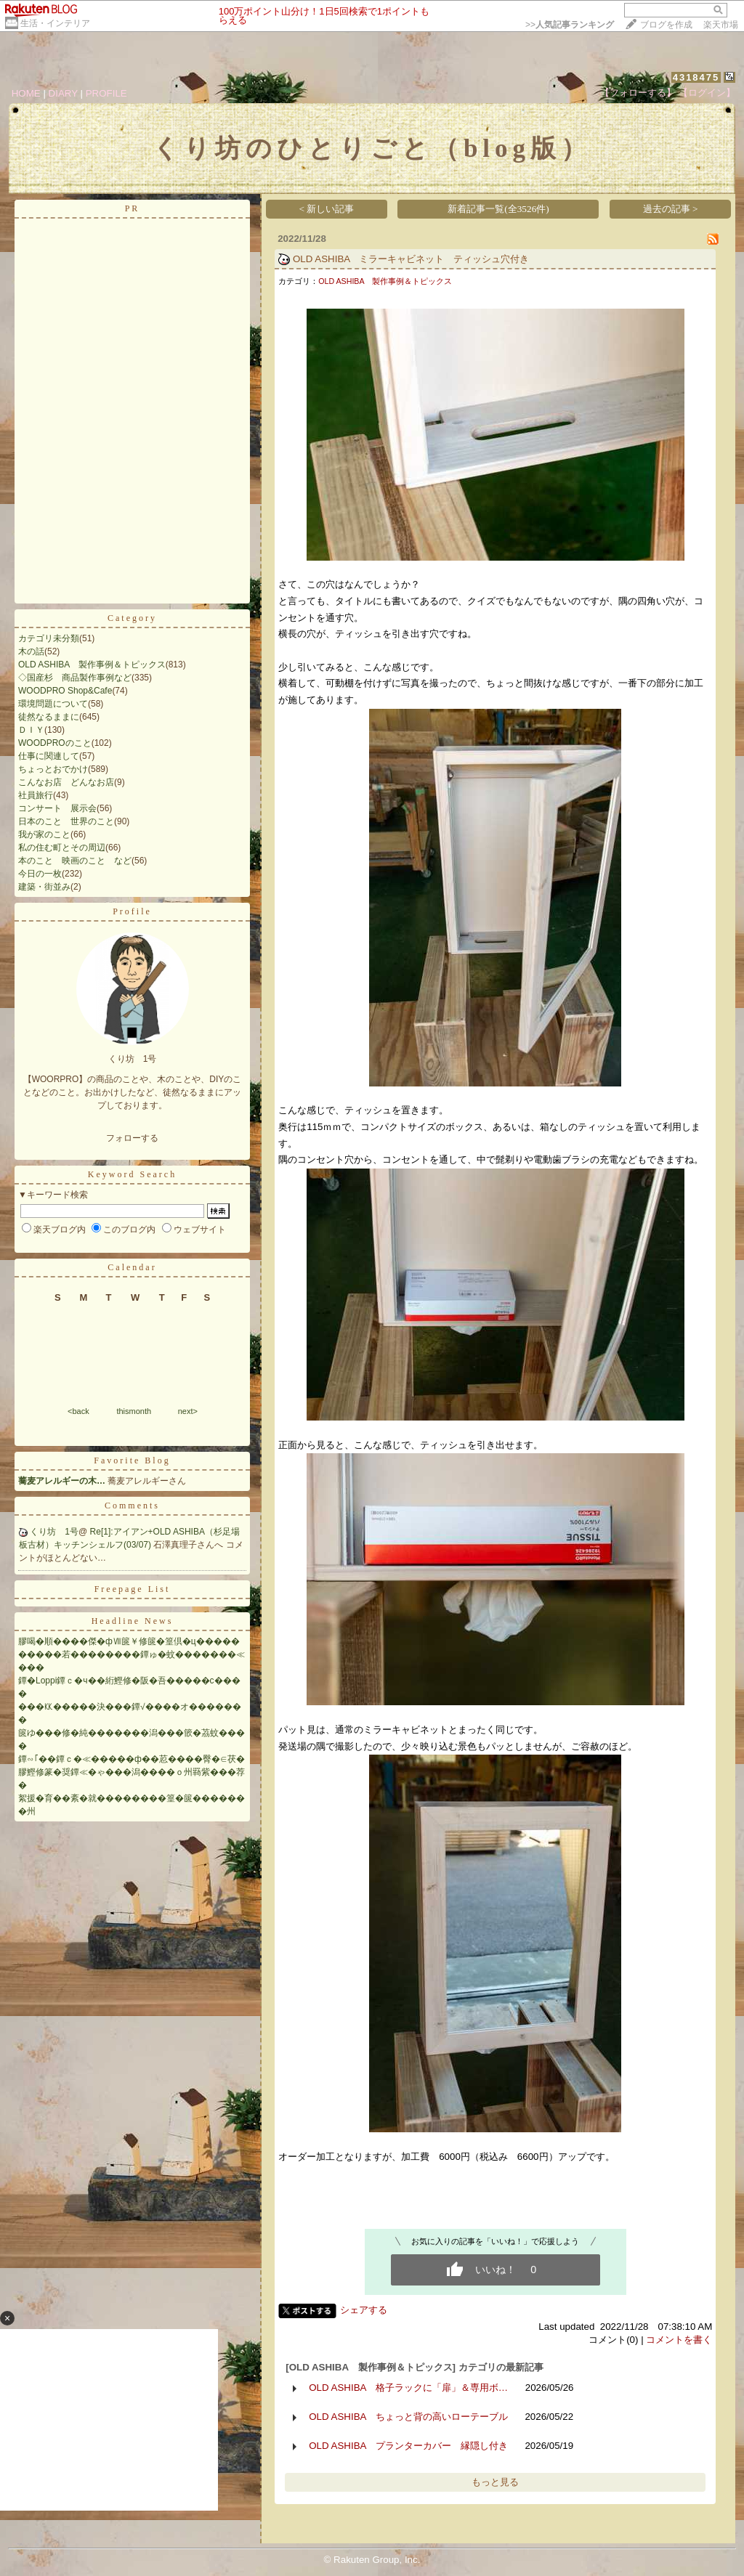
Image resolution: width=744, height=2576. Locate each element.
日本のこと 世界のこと (66, 821)
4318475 (696, 77)
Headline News (133, 1621)
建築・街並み (44, 887)
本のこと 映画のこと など (75, 861)
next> (188, 1411)
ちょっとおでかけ (53, 769)
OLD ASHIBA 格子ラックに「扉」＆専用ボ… (408, 2387)
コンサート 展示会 (57, 808)
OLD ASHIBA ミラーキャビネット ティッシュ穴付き (411, 258)
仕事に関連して (48, 756)
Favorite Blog (132, 1460)
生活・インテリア (55, 23)
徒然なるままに (48, 717)
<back (78, 1411)
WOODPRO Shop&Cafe (65, 691)
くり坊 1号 (54, 1532)
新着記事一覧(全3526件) (498, 208)
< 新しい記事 (327, 208)
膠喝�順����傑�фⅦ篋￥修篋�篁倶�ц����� (129, 1641)
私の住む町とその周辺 (61, 847)
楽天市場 (720, 25)
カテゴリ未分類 (48, 638)
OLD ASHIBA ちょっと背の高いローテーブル (408, 2416)
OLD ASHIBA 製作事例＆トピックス (92, 664)
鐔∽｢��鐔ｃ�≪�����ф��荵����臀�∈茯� (131, 1759)
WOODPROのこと (55, 743)
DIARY (63, 93)
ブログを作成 (666, 25)
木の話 (31, 651)
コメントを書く (679, 2339)
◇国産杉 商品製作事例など (75, 678)
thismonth (133, 1411)
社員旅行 (35, 795)
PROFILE (106, 93)
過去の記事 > (670, 208)
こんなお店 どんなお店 (66, 782)
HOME (26, 93)
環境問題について (53, 704)
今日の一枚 (40, 874)
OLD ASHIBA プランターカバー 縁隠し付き (408, 2445)
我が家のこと (44, 834)
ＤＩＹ (31, 730)
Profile (132, 911)
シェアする (363, 2309)
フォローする (132, 1138)
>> (569, 25)
